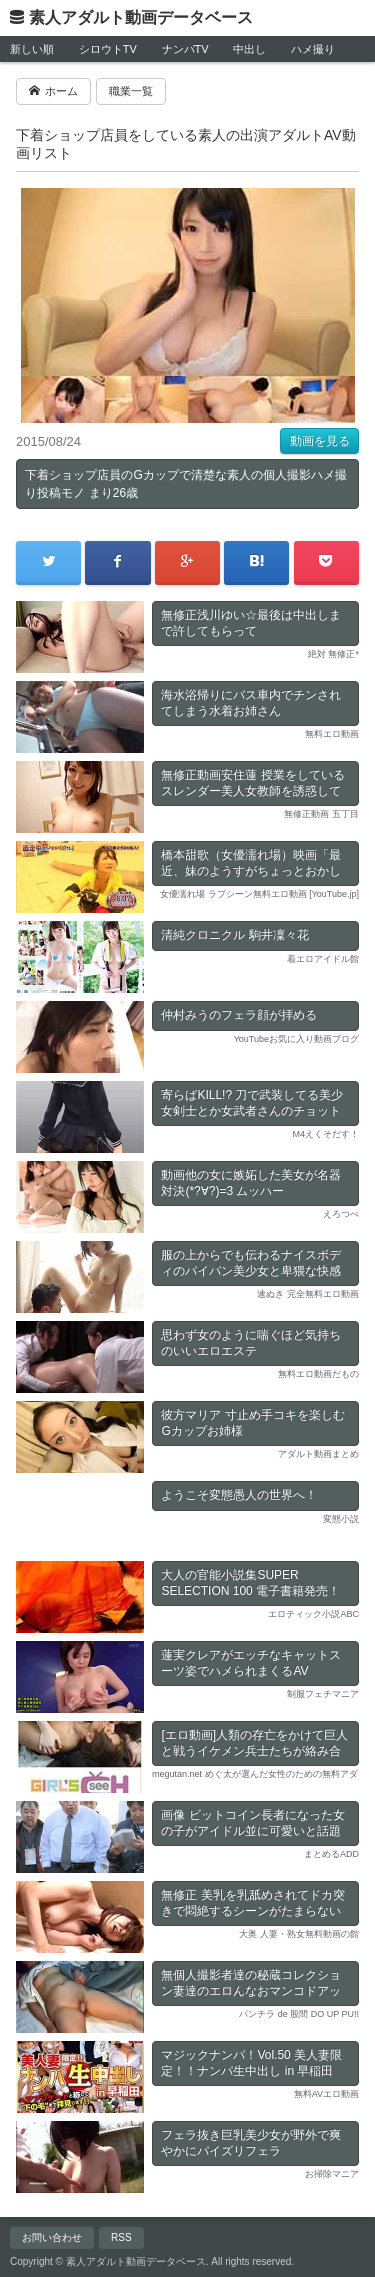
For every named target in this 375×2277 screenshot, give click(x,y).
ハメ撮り (313, 49)
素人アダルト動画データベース (141, 17)
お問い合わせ (52, 2237)
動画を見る (320, 441)
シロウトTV (108, 49)
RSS (121, 2237)
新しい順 (32, 49)
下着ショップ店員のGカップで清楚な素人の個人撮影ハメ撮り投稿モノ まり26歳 (185, 484)
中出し (249, 49)
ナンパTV (185, 49)
